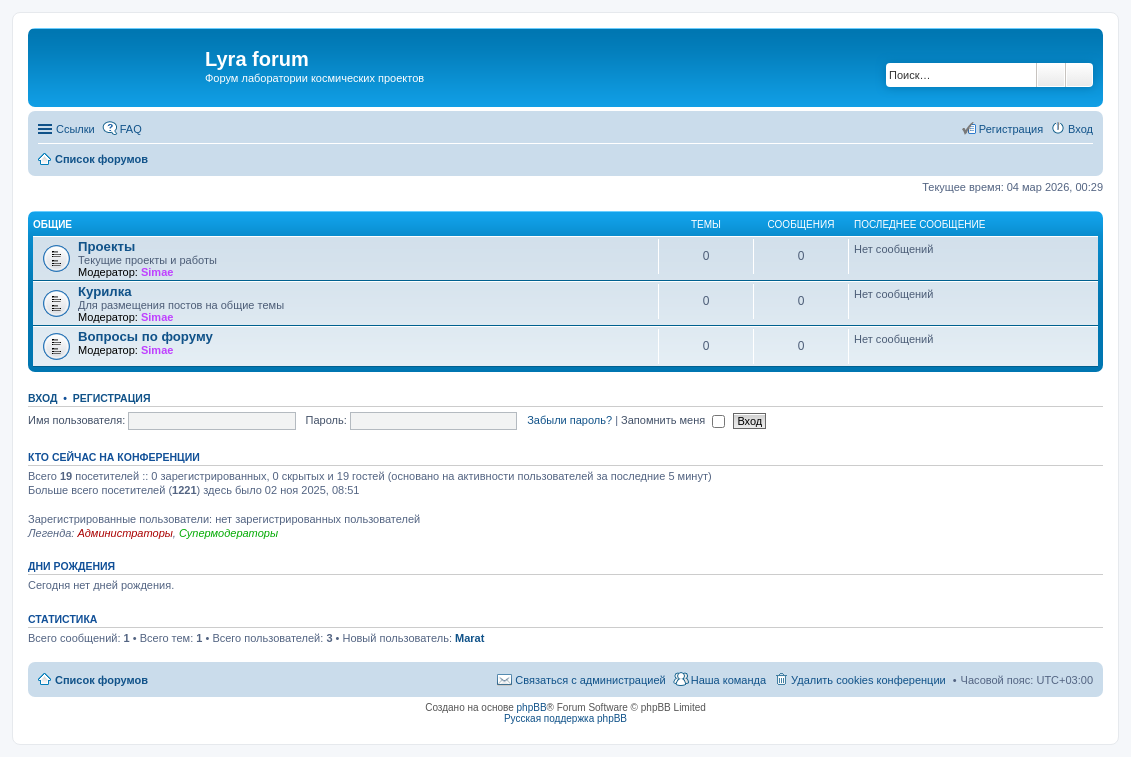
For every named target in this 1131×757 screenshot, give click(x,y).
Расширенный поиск (1079, 75)
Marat (469, 638)
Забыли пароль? (569, 420)
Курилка (105, 291)
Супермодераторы (228, 533)
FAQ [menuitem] (131, 129)
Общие (52, 224)
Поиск (1051, 75)
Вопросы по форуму (145, 336)
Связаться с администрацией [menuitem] (590, 680)
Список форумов (101, 680)
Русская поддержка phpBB (565, 718)
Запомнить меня (673, 420)
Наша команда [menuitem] (728, 680)
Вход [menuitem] (1080, 129)
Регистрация (112, 398)
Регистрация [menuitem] (1011, 129)
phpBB (532, 707)
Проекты (106, 246)
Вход (42, 398)
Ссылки (75, 129)
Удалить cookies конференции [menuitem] (868, 680)
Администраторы (124, 533)
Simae (157, 272)
